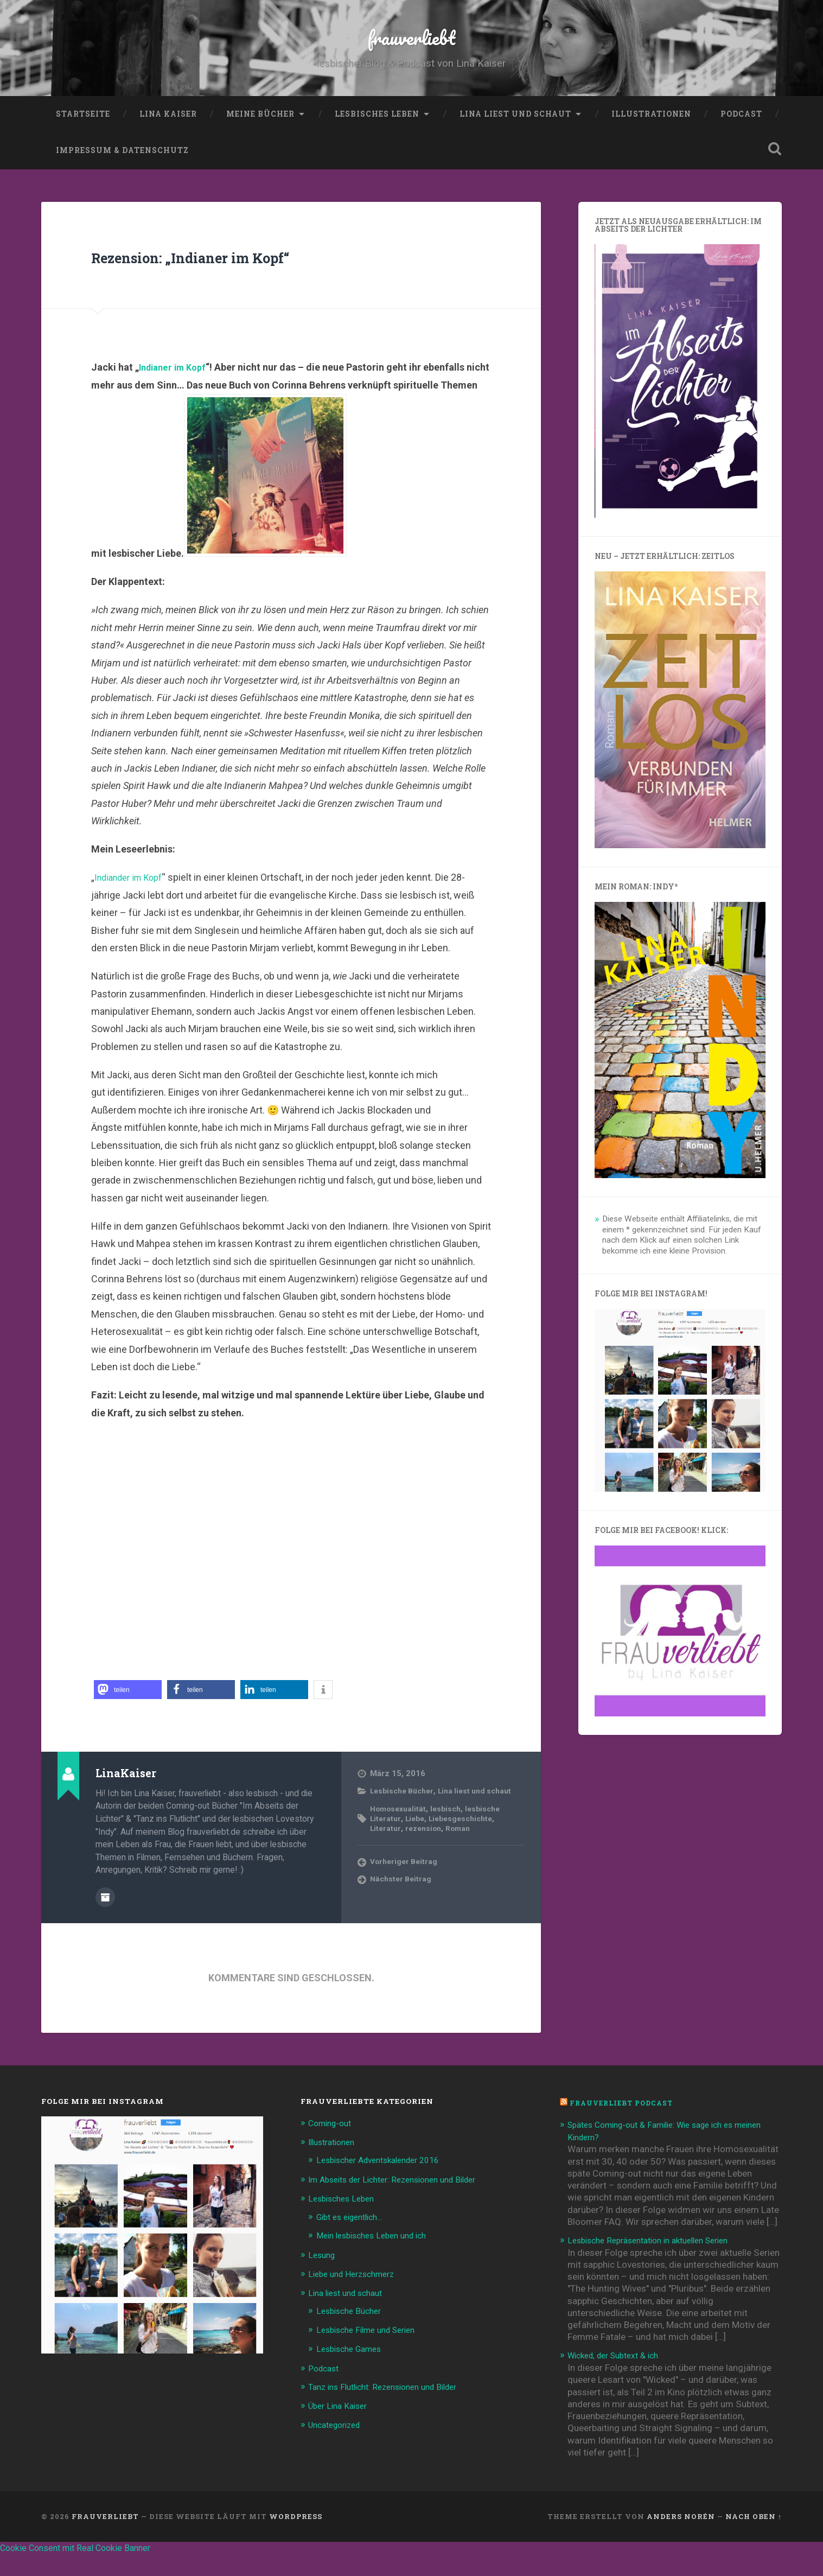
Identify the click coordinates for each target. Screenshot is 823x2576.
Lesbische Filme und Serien (372, 2350)
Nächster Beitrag (403, 1914)
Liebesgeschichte (468, 1853)
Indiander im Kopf (132, 902)
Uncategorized (338, 2443)
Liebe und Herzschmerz (356, 2295)
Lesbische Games (352, 2369)
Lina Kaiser (168, 138)
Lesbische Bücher (405, 1816)
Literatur (386, 1863)
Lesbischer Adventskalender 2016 (385, 2183)
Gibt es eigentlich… (354, 2239)
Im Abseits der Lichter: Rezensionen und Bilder (402, 2202)
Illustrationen (651, 138)
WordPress (295, 2539)
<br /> (291, 1586)
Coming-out (332, 2146)
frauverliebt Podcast (626, 2127)
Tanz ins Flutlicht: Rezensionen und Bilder (392, 2406)
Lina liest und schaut (515, 138)
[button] (128, 1714)
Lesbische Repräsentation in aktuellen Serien (658, 2263)
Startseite (83, 138)
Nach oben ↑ (753, 2539)
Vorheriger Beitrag (406, 1896)
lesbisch (453, 1843)
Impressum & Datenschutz (122, 175)
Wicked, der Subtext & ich (619, 2378)
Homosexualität (401, 1843)
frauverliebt (411, 48)
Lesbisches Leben (377, 138)
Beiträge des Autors (105, 1921)
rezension (427, 1863)
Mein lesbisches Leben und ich (377, 2257)
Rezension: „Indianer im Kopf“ (248, 279)
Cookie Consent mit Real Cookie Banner (85, 2570)
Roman (465, 1863)
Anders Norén (681, 2539)
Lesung (323, 2276)
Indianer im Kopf (176, 392)
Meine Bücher (260, 138)
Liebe (418, 1853)
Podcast (741, 138)
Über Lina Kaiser (341, 2425)
